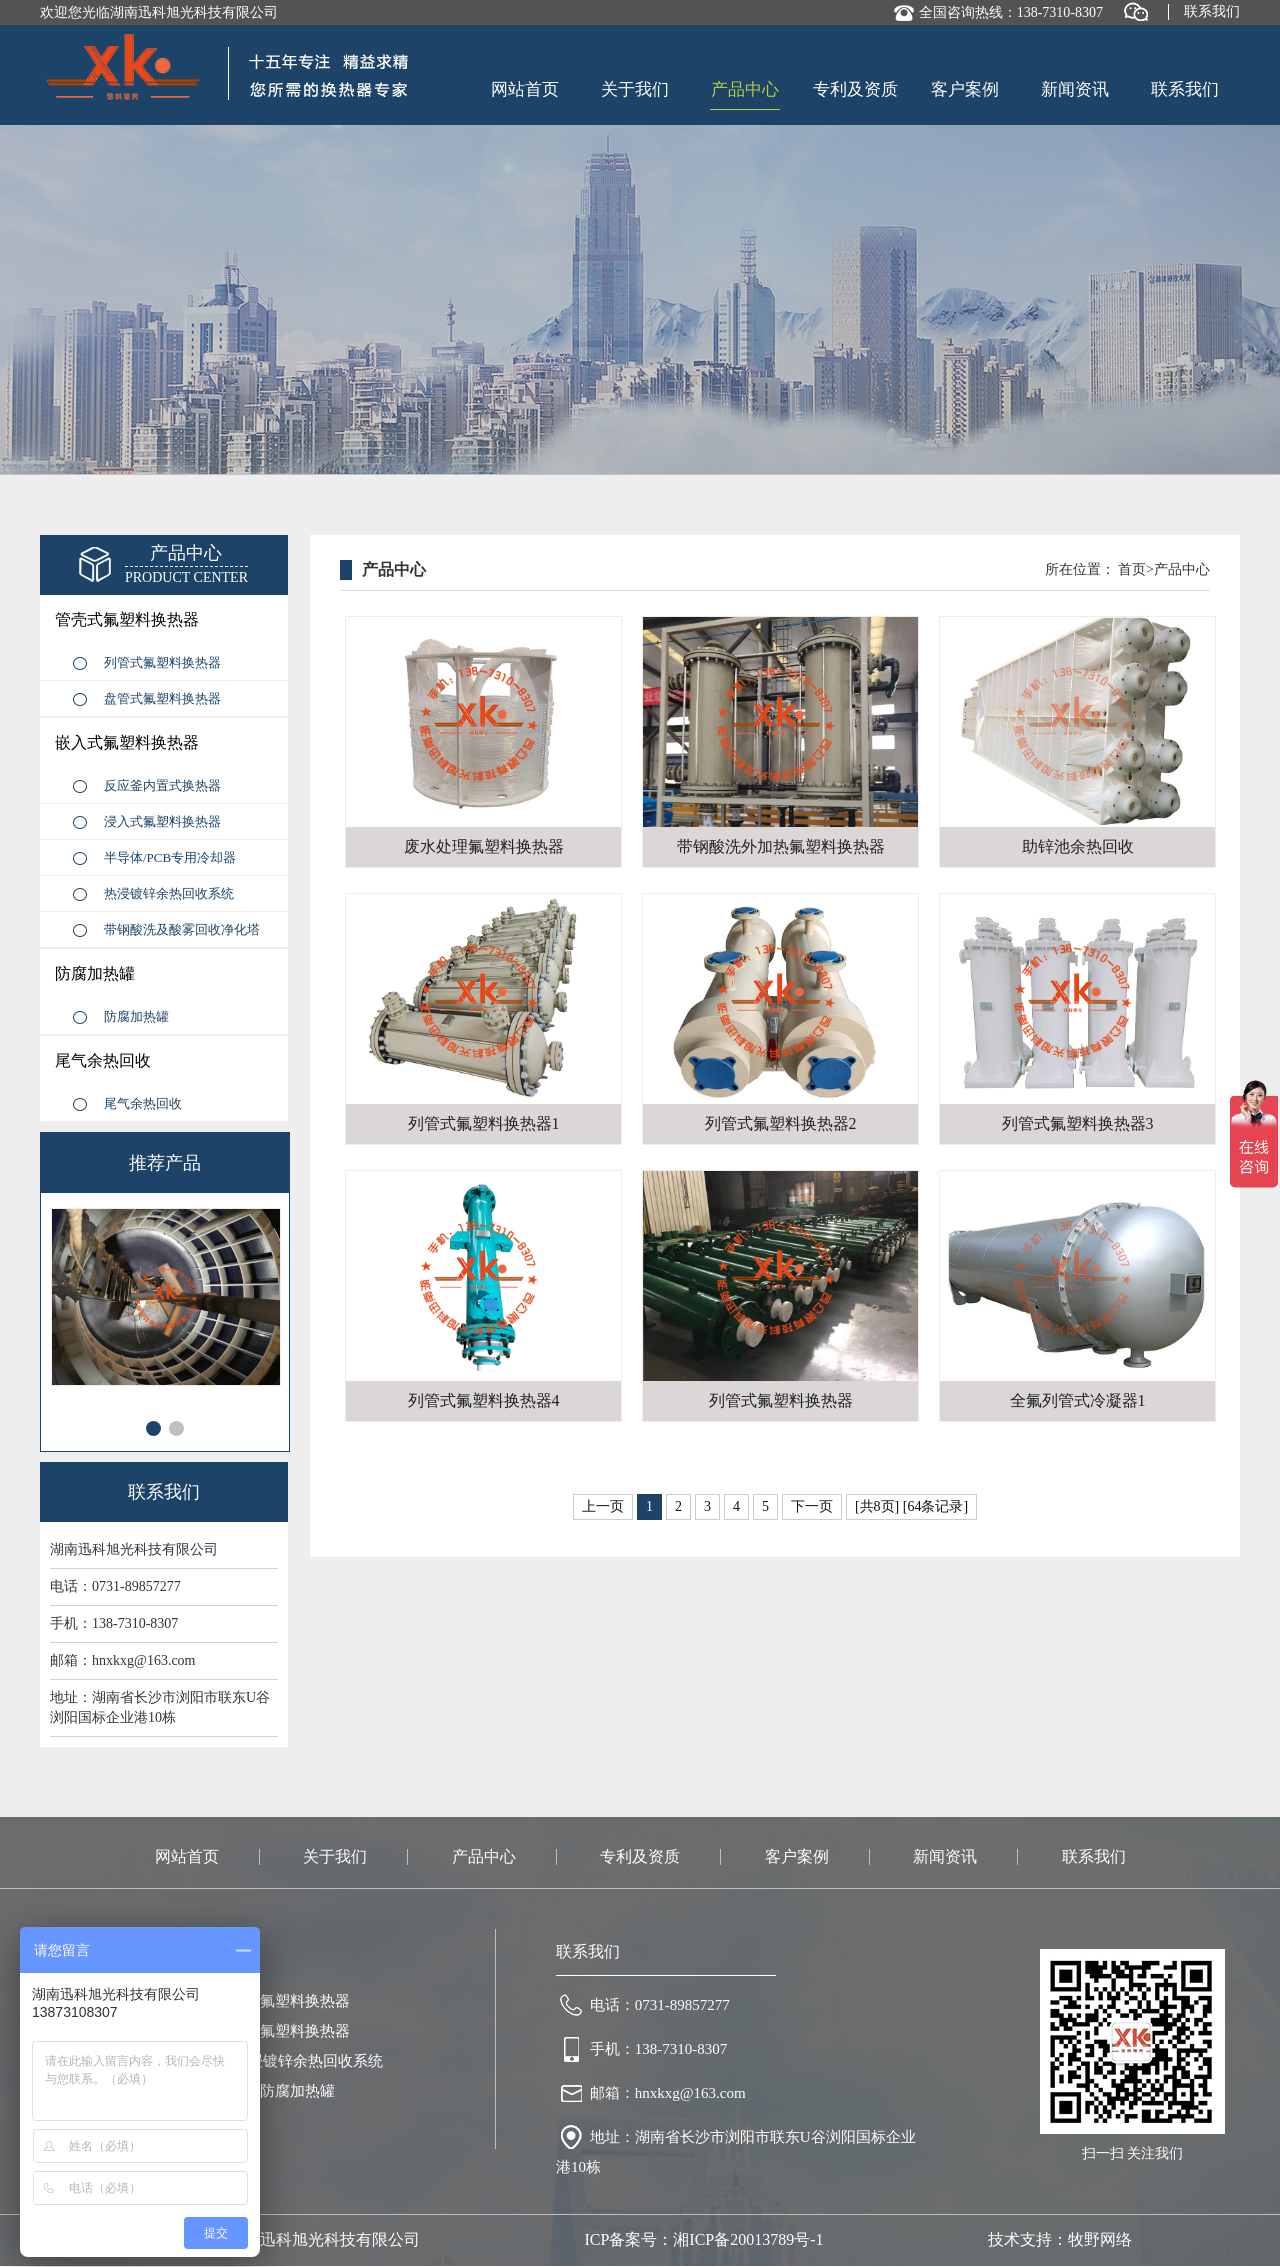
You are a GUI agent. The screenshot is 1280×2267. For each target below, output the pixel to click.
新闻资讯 (1075, 89)
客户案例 (965, 89)
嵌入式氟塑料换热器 (127, 742)
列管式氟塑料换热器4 (484, 1400)
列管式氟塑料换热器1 (484, 1123)
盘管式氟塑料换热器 (162, 698)
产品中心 (745, 89)
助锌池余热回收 (1078, 846)
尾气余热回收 (103, 1060)
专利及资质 (855, 89)
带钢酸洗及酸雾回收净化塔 (182, 929)
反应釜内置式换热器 (162, 785)
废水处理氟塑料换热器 (484, 846)
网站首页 (525, 89)
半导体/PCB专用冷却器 (170, 857)
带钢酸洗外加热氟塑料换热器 (781, 846)
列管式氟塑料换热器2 (781, 1123)
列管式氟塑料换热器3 (1078, 1123)
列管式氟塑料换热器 (162, 662)
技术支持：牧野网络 (1060, 2239)
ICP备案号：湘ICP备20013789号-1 (703, 2239)
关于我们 (635, 89)
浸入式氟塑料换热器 (162, 821)
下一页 (812, 1506)
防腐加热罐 (95, 973)
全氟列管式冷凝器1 (1078, 1400)
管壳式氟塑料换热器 (127, 619)
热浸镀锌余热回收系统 (169, 893)
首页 (1132, 569)
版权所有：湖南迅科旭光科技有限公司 (284, 2239)
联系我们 (1212, 11)
